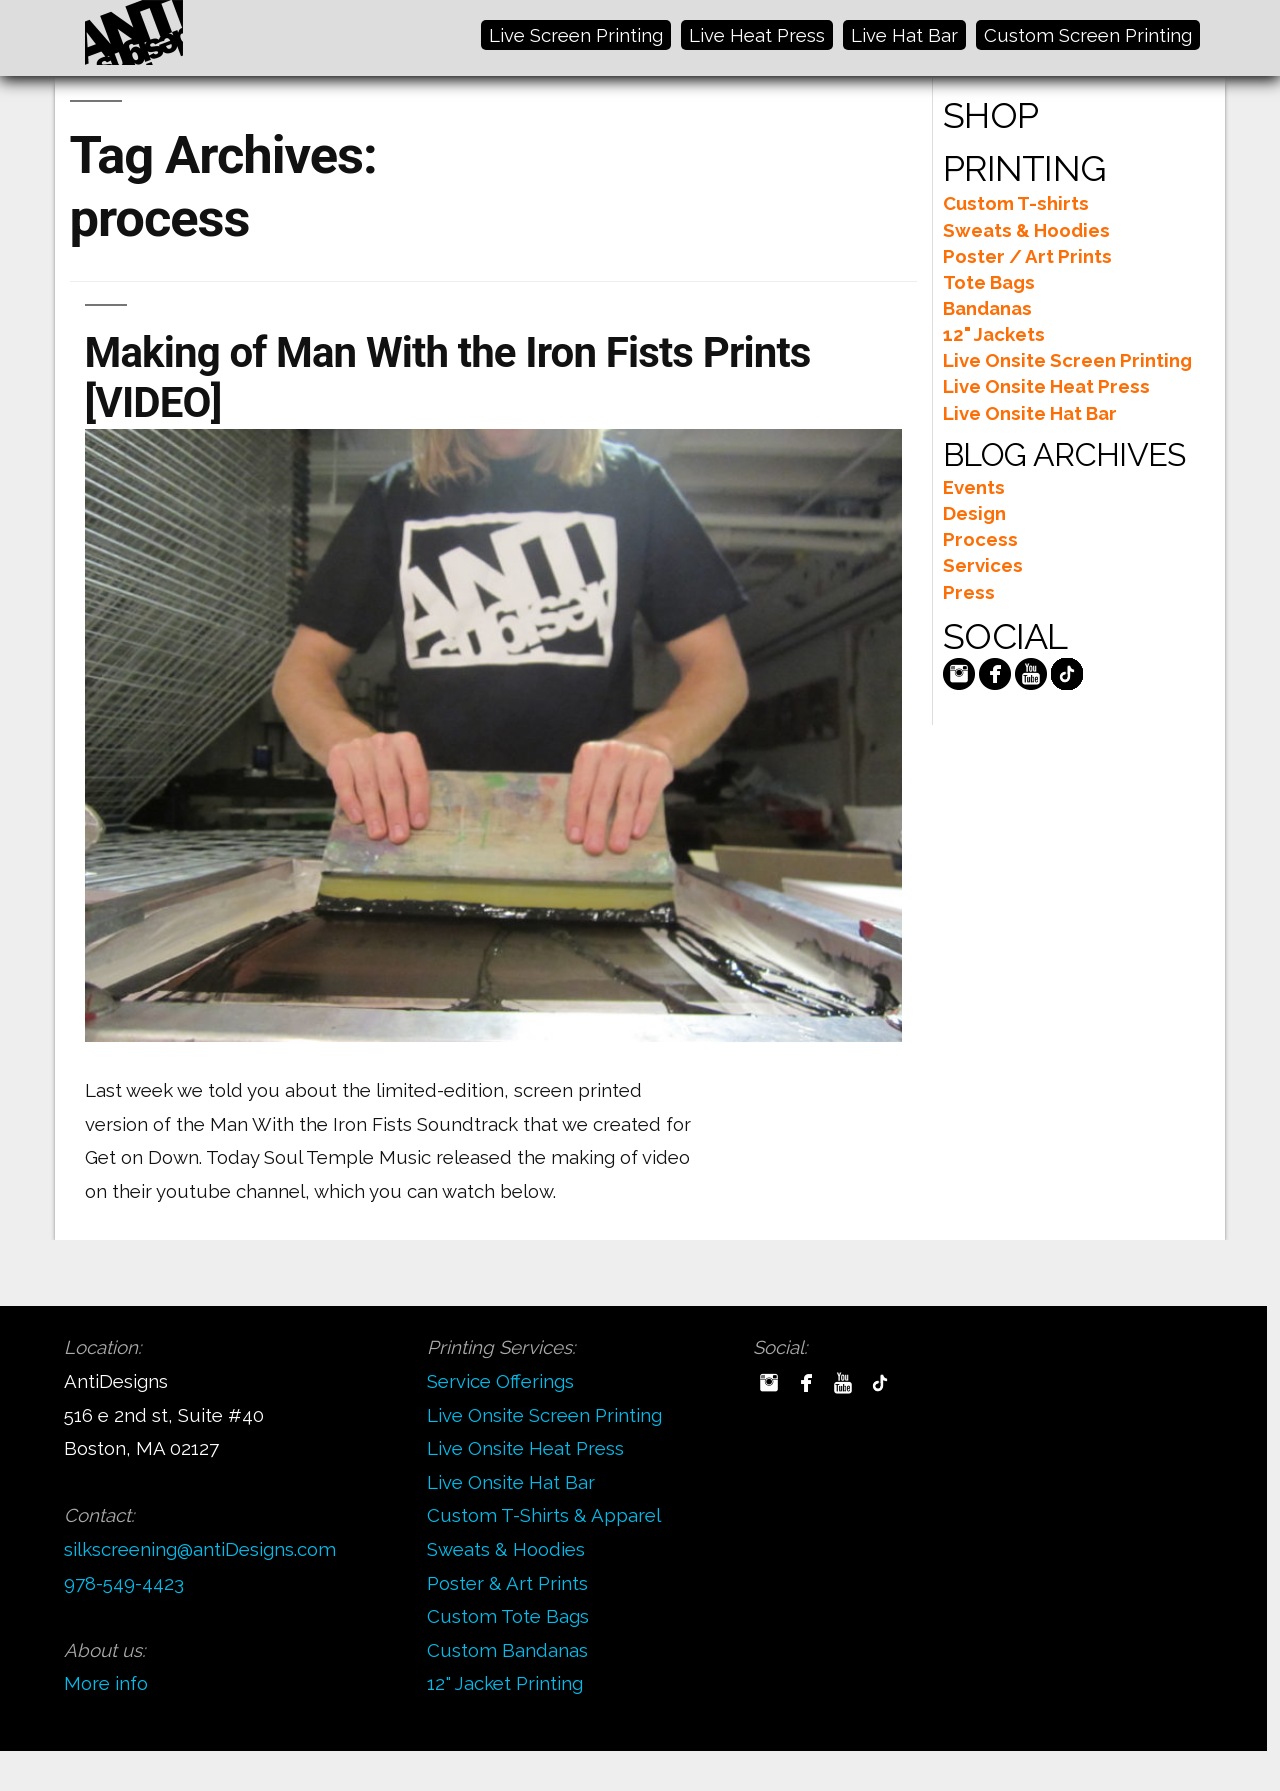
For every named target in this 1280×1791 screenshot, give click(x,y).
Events (974, 487)
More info (106, 1683)
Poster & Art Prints (507, 1583)
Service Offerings (500, 1381)
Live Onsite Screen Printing (1067, 360)
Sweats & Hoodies (1026, 230)
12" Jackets (994, 334)
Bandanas (987, 308)
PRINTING (1024, 168)
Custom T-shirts (1016, 203)
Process (980, 539)
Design (974, 513)
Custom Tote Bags (508, 1616)
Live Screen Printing (576, 35)
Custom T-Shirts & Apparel (544, 1515)
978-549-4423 (124, 1583)
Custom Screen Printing (1088, 35)
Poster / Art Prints (1027, 256)
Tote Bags (989, 282)
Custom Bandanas (507, 1650)
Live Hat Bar (904, 35)
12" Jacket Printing (505, 1683)
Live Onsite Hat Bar (1030, 413)
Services (983, 565)
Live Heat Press (757, 35)
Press (969, 592)
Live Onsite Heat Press (1046, 386)
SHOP (990, 115)
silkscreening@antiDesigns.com (200, 1549)
